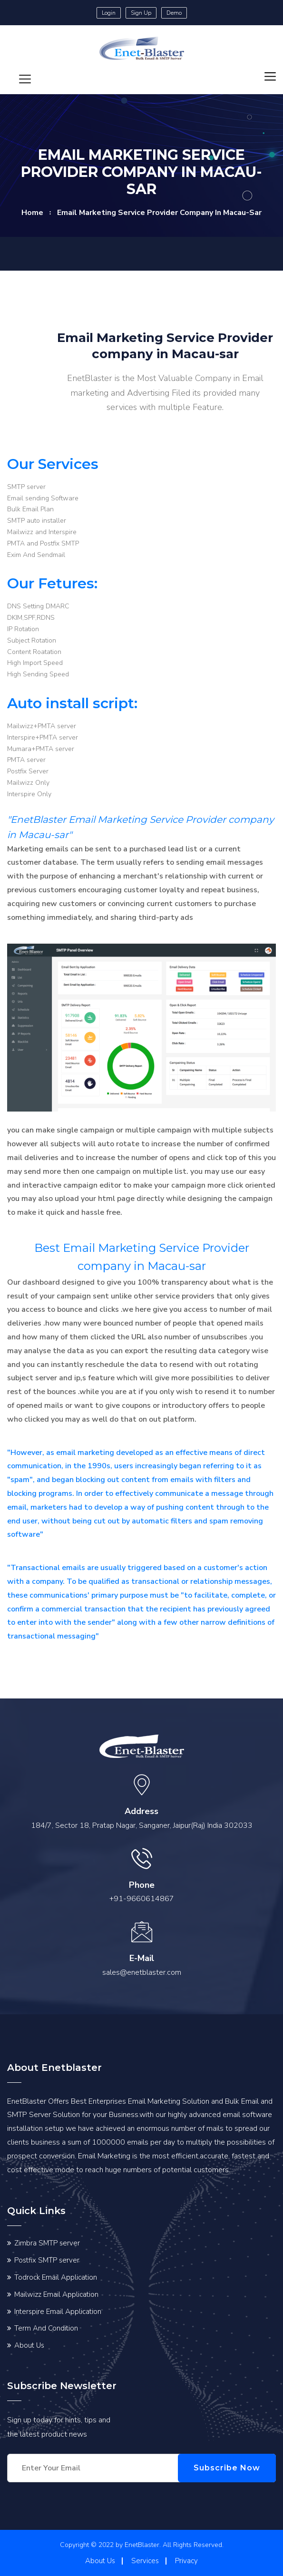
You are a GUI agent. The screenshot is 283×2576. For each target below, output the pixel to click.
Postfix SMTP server (46, 2260)
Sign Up (141, 13)
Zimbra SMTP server (47, 2243)
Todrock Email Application (55, 2277)
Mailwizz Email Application (56, 2294)
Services (145, 2561)
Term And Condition (46, 2328)
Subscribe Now (230, 2467)
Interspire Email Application (57, 2311)
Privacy (186, 2561)
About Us (29, 2345)
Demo (174, 13)
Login (109, 13)
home (32, 212)
